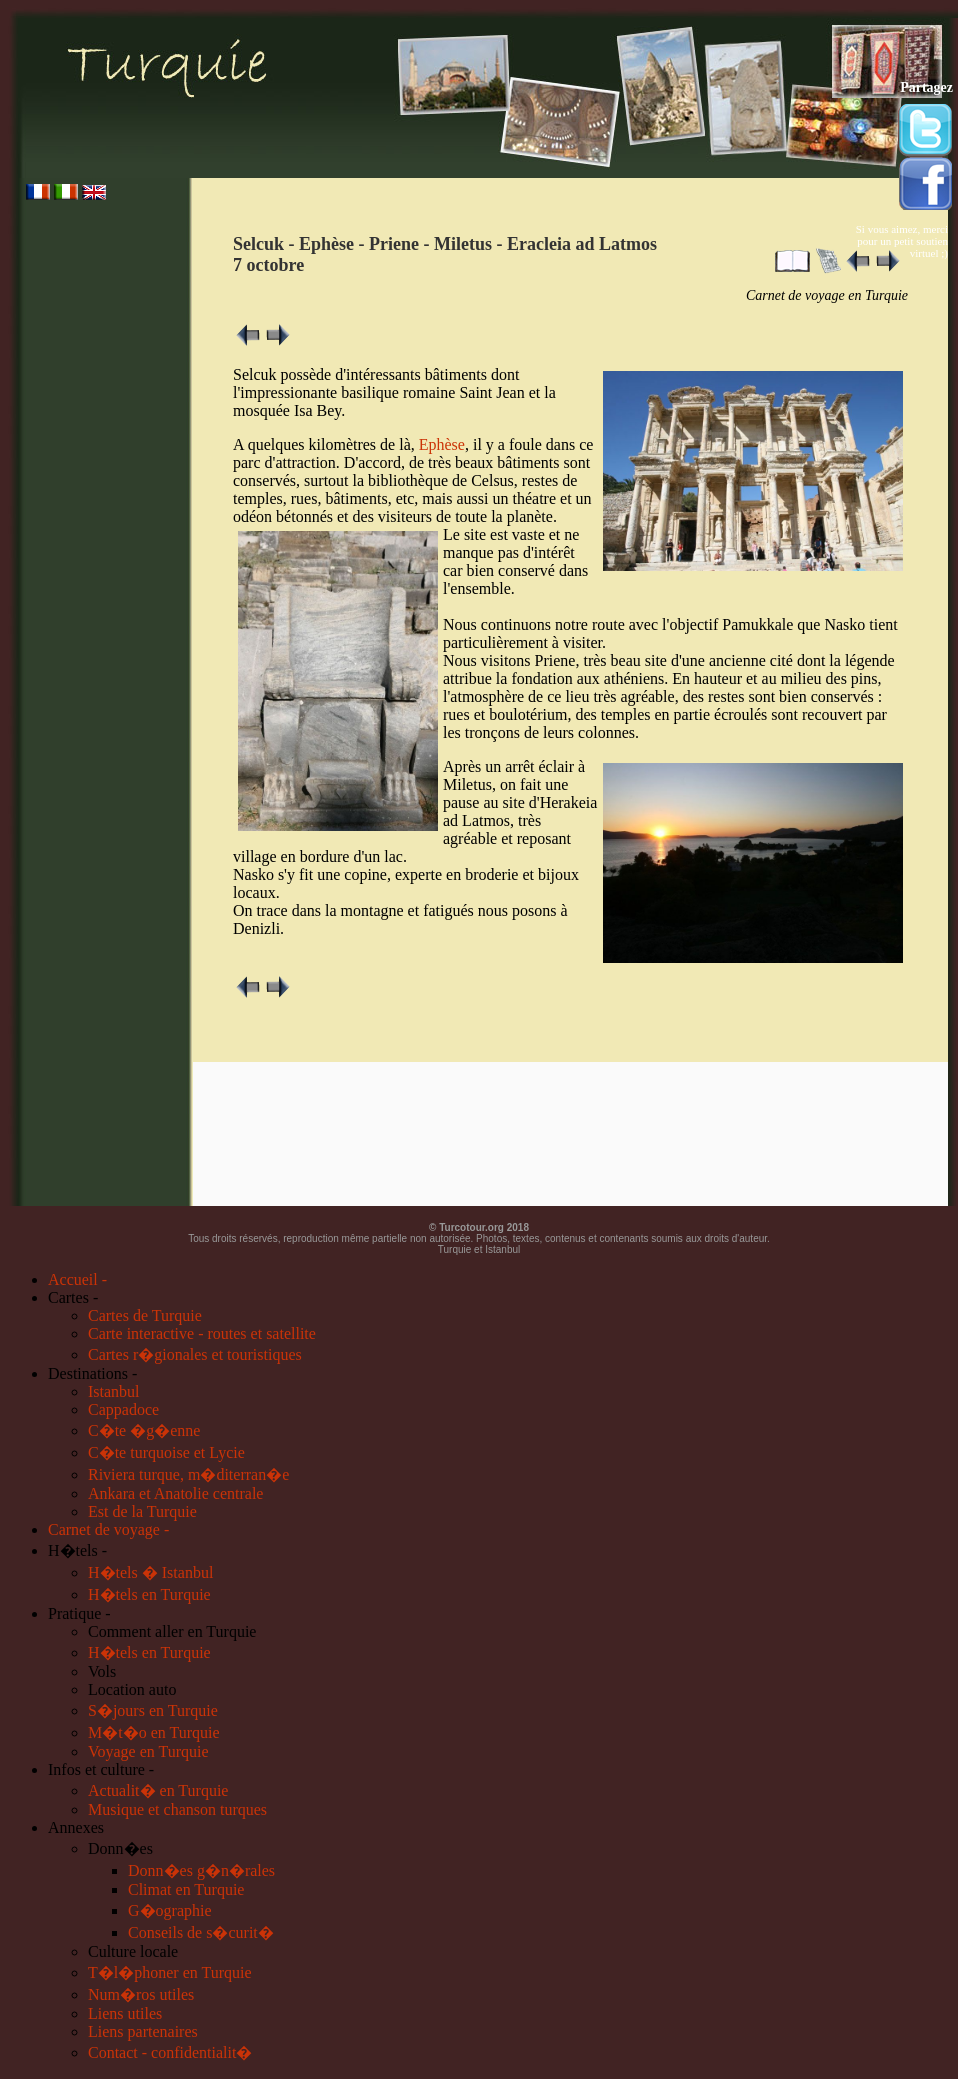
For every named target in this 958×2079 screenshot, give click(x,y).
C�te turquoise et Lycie (166, 1452)
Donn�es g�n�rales (201, 1870)
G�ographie (170, 1910)
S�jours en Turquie (153, 1710)
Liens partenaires (143, 2031)
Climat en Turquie (186, 1889)
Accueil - (77, 1279)
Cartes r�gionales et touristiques (195, 1354)
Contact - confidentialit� (170, 2052)
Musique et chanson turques (177, 1809)
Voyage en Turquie (148, 1751)
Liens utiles (125, 2013)
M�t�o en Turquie (154, 1732)
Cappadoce (123, 1409)
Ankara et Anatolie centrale (175, 1493)
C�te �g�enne (144, 1430)
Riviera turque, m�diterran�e (188, 1474)
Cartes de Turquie (145, 1315)
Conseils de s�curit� (201, 1932)
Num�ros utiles (141, 1994)
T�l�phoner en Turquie (170, 1972)
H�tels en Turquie (149, 1594)
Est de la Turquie (142, 1511)
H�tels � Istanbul (150, 1572)
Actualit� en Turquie (158, 1790)
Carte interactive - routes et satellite (202, 1333)
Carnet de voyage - (108, 1529)
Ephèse (442, 444)
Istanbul (114, 1391)
